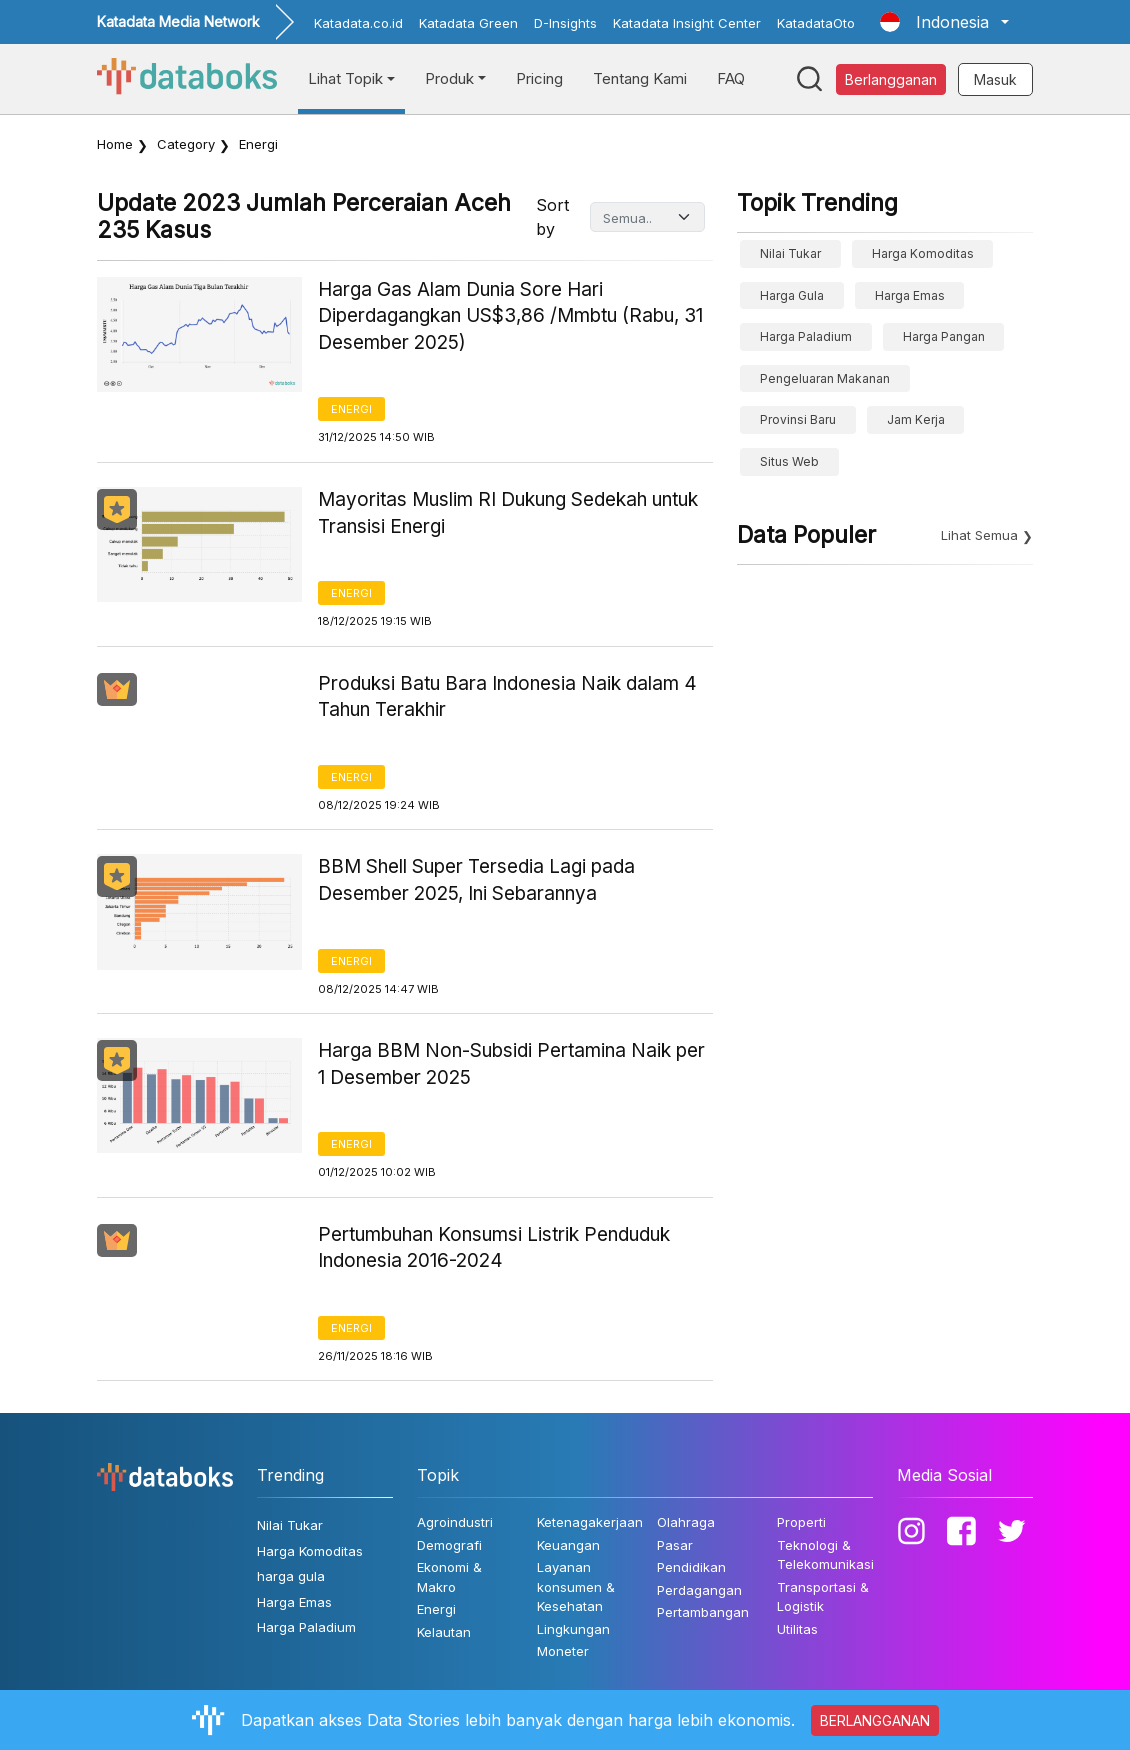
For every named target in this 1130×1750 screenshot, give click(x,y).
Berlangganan (891, 79)
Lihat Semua (979, 535)
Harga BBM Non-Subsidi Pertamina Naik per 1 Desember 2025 (511, 1064)
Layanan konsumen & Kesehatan (576, 1586)
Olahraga (686, 1522)
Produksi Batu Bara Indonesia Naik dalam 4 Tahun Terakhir (507, 697)
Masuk (995, 79)
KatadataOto (816, 23)
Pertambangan (703, 1612)
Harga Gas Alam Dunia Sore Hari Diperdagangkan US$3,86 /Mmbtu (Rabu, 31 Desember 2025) (510, 316)
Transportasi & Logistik (823, 1597)
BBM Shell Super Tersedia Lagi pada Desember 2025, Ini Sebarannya (476, 880)
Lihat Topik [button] (345, 78)
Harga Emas (910, 295)
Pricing (539, 78)
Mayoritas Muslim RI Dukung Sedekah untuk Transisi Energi (508, 513)
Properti (801, 1522)
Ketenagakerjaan (590, 1522)
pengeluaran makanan (825, 378)
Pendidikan (691, 1567)
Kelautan (444, 1632)
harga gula (792, 295)
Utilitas (797, 1629)
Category (186, 144)
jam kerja (916, 419)
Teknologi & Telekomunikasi (825, 1555)
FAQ (731, 78)
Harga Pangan (944, 336)
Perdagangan (699, 1590)
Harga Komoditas (923, 253)
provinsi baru (798, 419)
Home (115, 144)
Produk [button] (449, 78)
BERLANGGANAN (875, 1720)
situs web (789, 461)
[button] (944, 22)
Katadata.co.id (358, 23)
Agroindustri (455, 1522)
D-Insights (565, 23)
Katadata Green (468, 23)
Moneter (563, 1651)
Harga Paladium (806, 336)
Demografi (449, 1545)
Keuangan (568, 1545)
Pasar (675, 1545)
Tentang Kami (640, 78)
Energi (351, 409)
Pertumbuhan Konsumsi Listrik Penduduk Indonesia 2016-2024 (494, 1248)
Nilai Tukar (790, 253)
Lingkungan (573, 1629)
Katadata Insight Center (687, 23)
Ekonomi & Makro (449, 1577)
